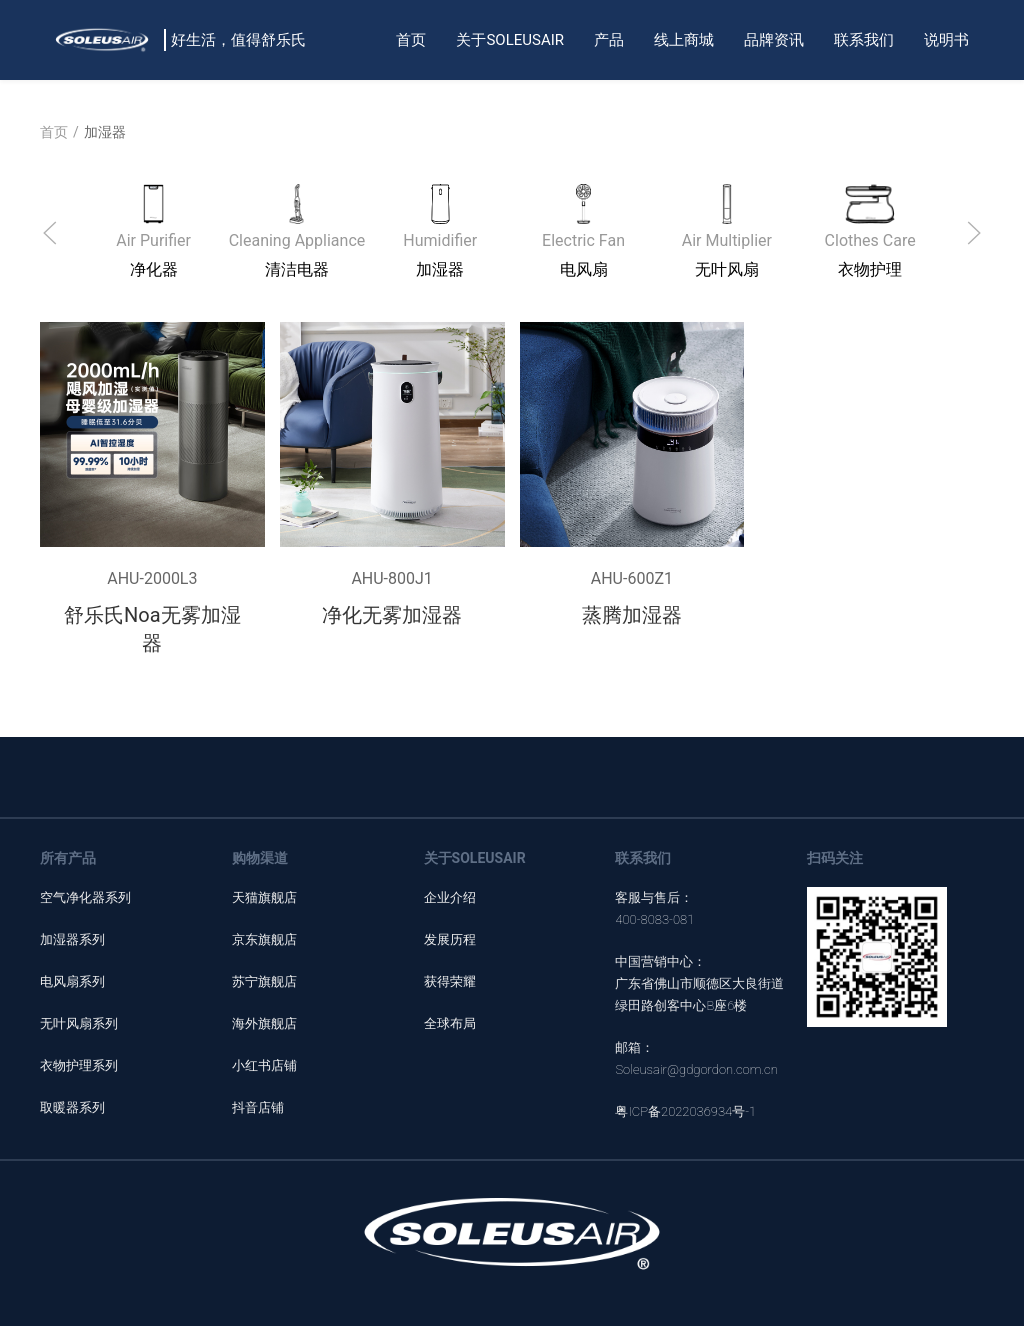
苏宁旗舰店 (264, 981)
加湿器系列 (72, 939)
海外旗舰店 (264, 1023)
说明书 (946, 40)
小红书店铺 (264, 1065)
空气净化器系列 (85, 897)
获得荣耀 (450, 981)
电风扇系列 (72, 981)
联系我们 (864, 40)
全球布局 (450, 1023)
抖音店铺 (258, 1107)
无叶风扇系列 (79, 1023)
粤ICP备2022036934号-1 (685, 1111)
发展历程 (450, 939)
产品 (609, 40)
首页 (411, 40)
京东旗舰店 (264, 939)
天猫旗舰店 (264, 897)
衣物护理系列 (79, 1065)
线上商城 (684, 40)
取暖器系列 (72, 1107)
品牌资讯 (774, 40)
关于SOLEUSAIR (510, 40)
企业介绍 (450, 897)
